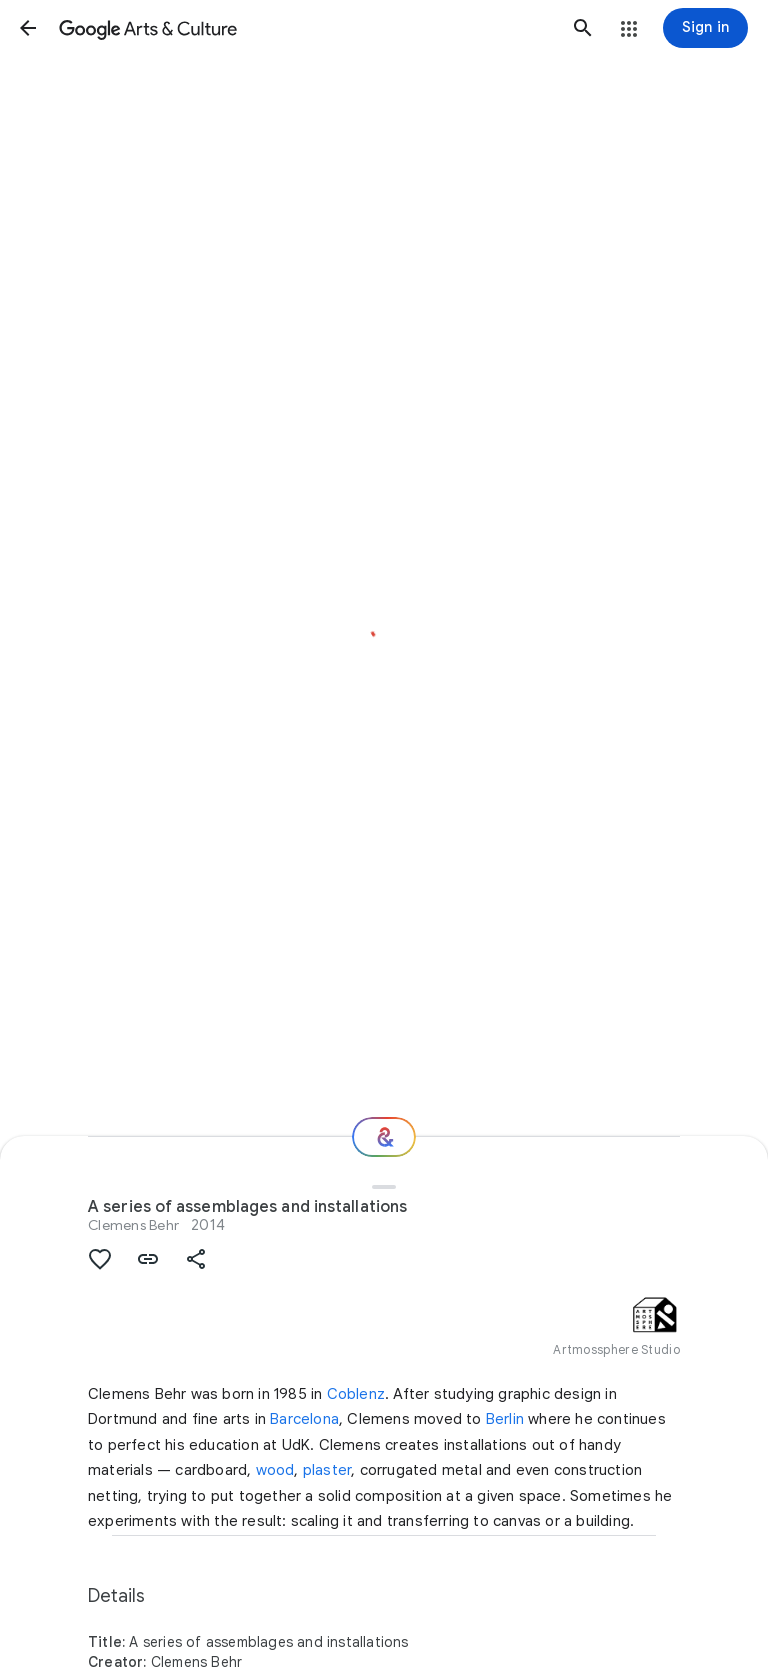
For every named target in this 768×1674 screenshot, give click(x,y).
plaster (327, 1470)
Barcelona (304, 1419)
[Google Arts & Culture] (305, 28)
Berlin (505, 1419)
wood (275, 1470)
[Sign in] (705, 28)
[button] (28, 28)
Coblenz (356, 1394)
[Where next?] (384, 1137)
